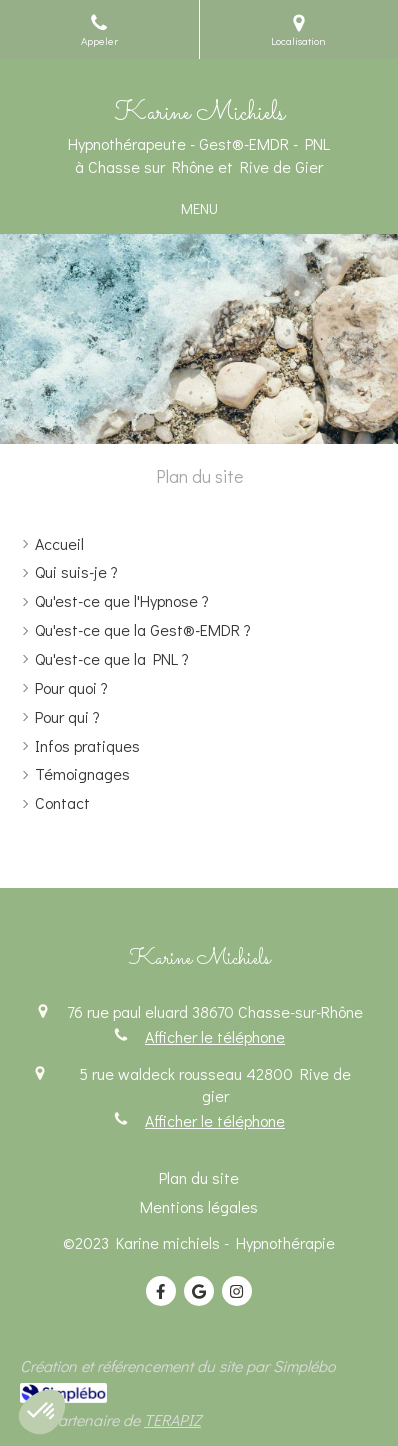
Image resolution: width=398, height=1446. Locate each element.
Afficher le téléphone (215, 1036)
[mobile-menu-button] (199, 208)
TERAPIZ (172, 1419)
